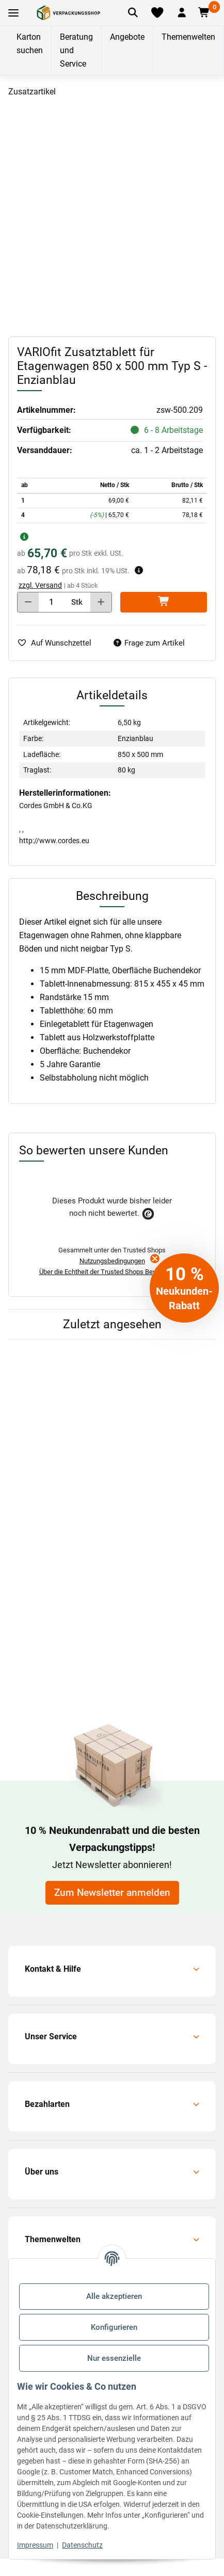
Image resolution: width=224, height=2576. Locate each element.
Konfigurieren (114, 2327)
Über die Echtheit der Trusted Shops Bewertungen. (112, 1272)
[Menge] (51, 602)
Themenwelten (188, 37)
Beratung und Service (76, 50)
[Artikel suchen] (132, 13)
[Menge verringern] (28, 602)
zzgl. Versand (40, 585)
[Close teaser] (155, 1258)
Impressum (35, 2545)
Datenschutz (82, 2545)
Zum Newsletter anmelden (112, 1892)
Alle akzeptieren (114, 2296)
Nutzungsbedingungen (112, 1261)
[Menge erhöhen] (100, 602)
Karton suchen (30, 43)
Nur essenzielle (114, 2358)
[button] (181, 13)
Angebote (127, 37)
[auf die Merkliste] (58, 643)
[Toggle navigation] (13, 13)
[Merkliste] (157, 13)
